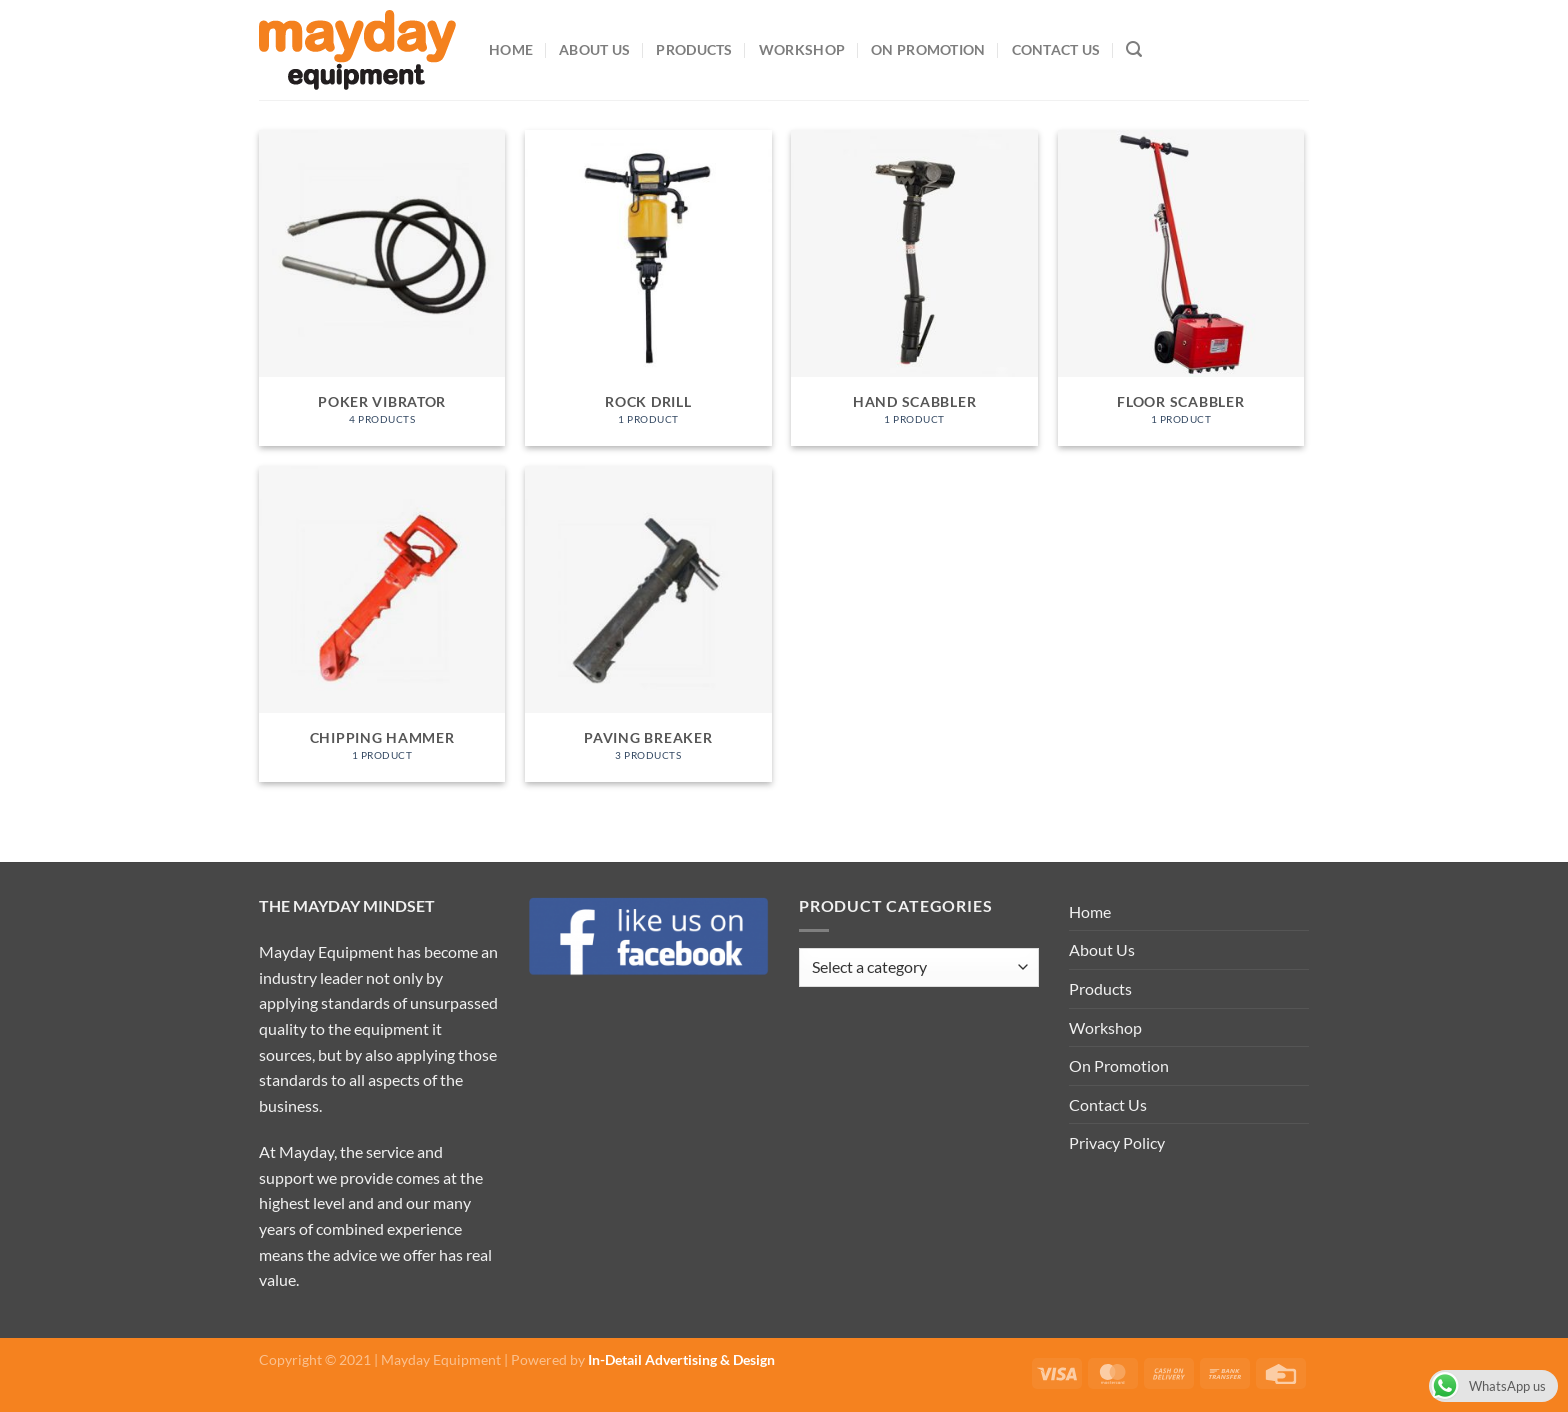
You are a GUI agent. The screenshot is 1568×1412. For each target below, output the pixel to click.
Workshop (802, 49)
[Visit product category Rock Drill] (648, 288)
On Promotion (928, 49)
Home (511, 49)
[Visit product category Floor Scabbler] (1181, 288)
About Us (594, 49)
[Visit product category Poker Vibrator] (382, 288)
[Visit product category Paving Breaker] (648, 624)
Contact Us (1056, 49)
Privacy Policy (1117, 1142)
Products (694, 49)
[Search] (1134, 49)
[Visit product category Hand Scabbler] (914, 288)
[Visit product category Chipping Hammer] (382, 624)
